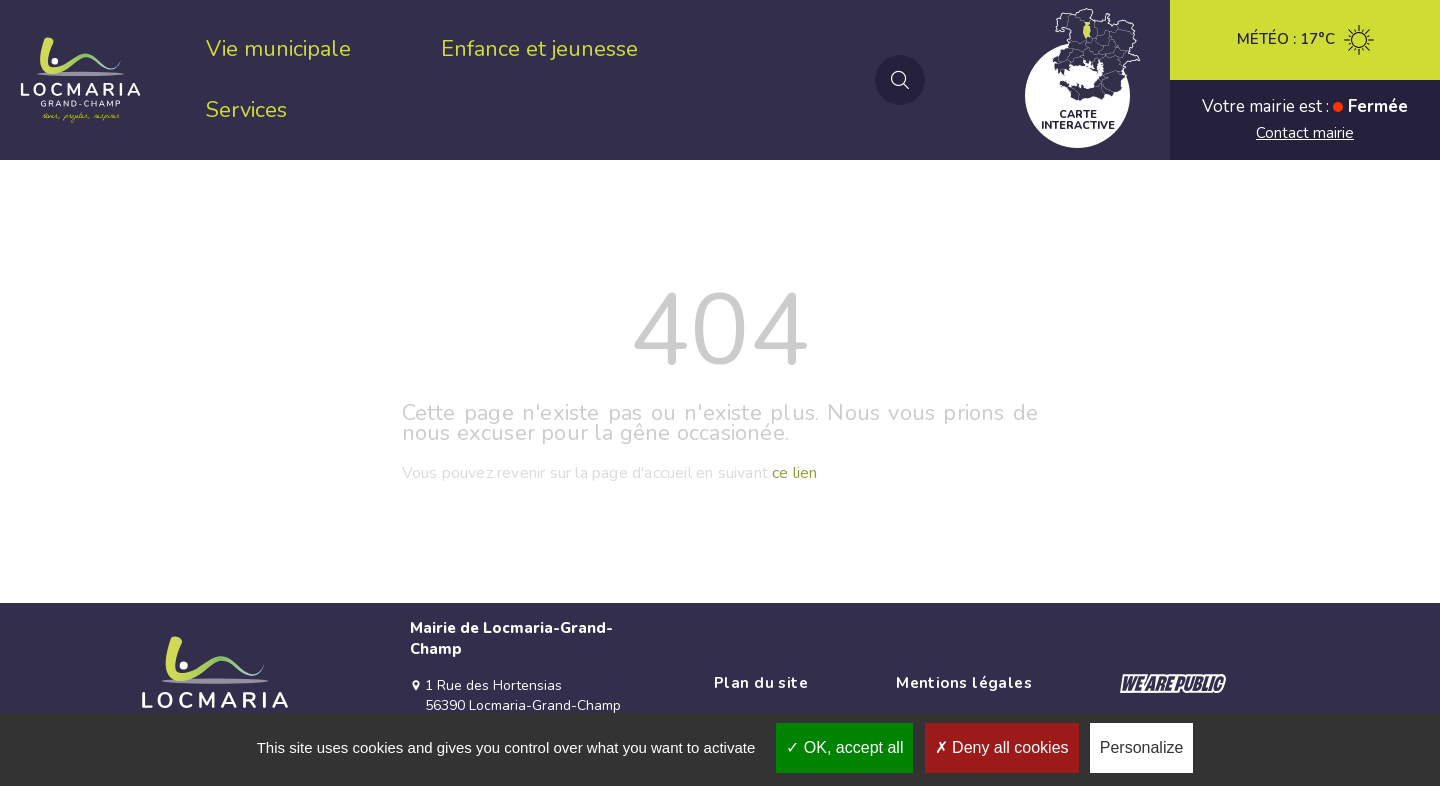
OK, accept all (844, 747)
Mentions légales (964, 683)
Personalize (1142, 747)
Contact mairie (1305, 133)
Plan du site (761, 683)
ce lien (794, 473)
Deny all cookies (1002, 747)
